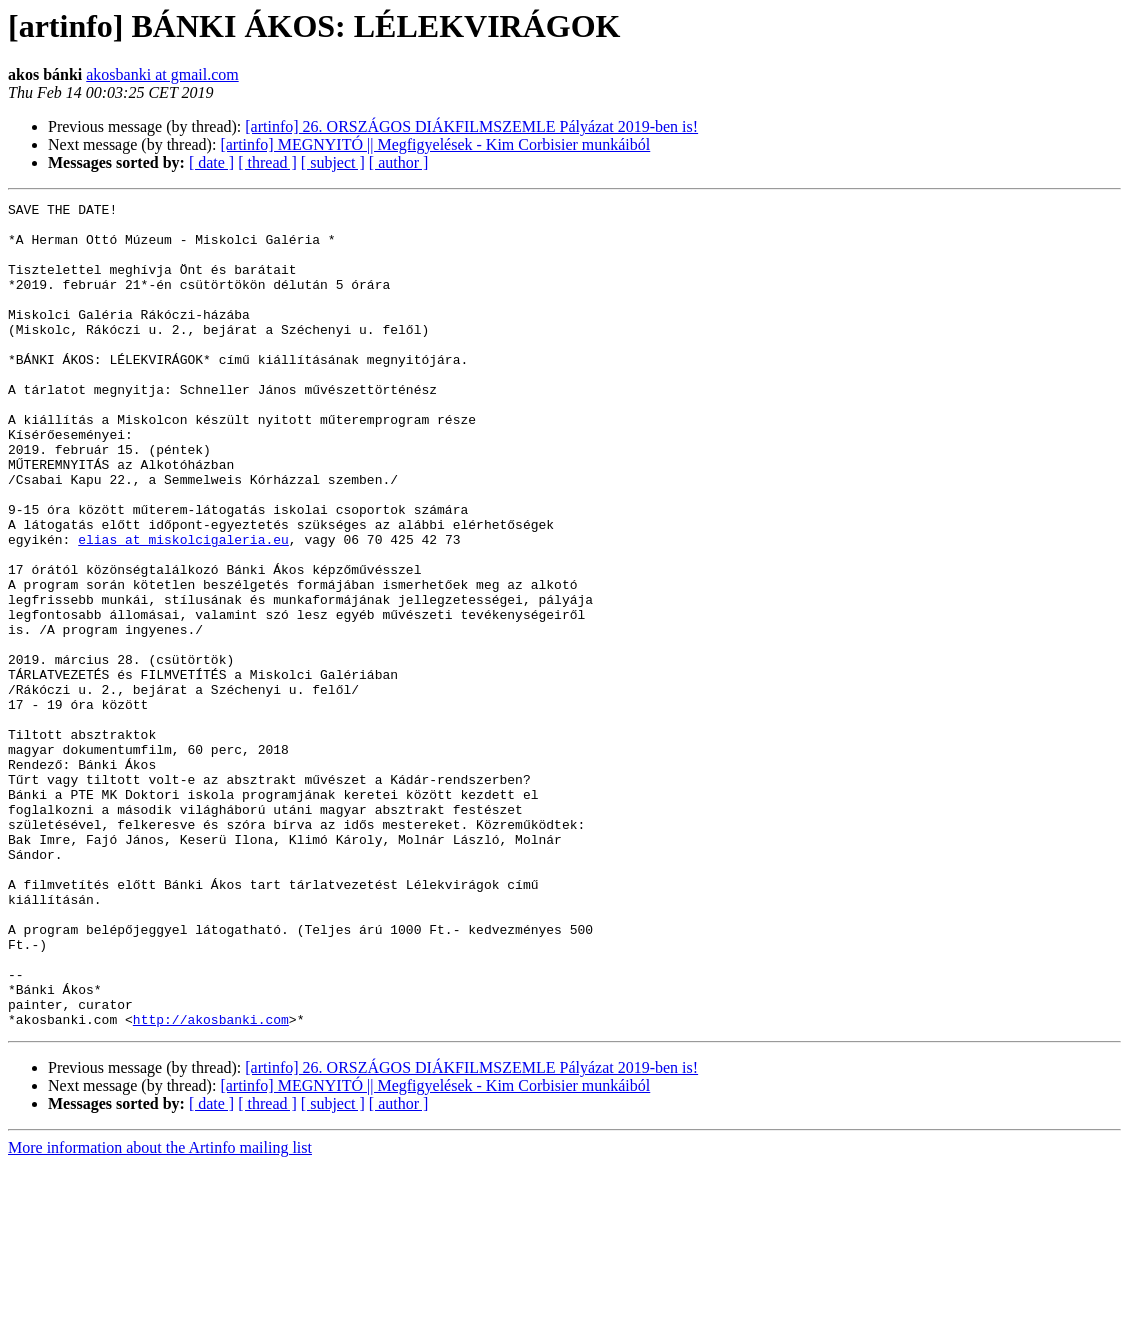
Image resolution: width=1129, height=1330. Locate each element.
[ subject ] (333, 162)
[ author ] (399, 162)
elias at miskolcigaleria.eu (183, 608)
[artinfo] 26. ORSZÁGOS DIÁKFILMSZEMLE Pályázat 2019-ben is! (471, 126)
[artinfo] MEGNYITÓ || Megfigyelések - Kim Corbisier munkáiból (435, 144)
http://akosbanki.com (211, 1184)
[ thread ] (267, 162)
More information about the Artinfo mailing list (160, 1312)
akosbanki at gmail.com (162, 74)
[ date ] (211, 162)
